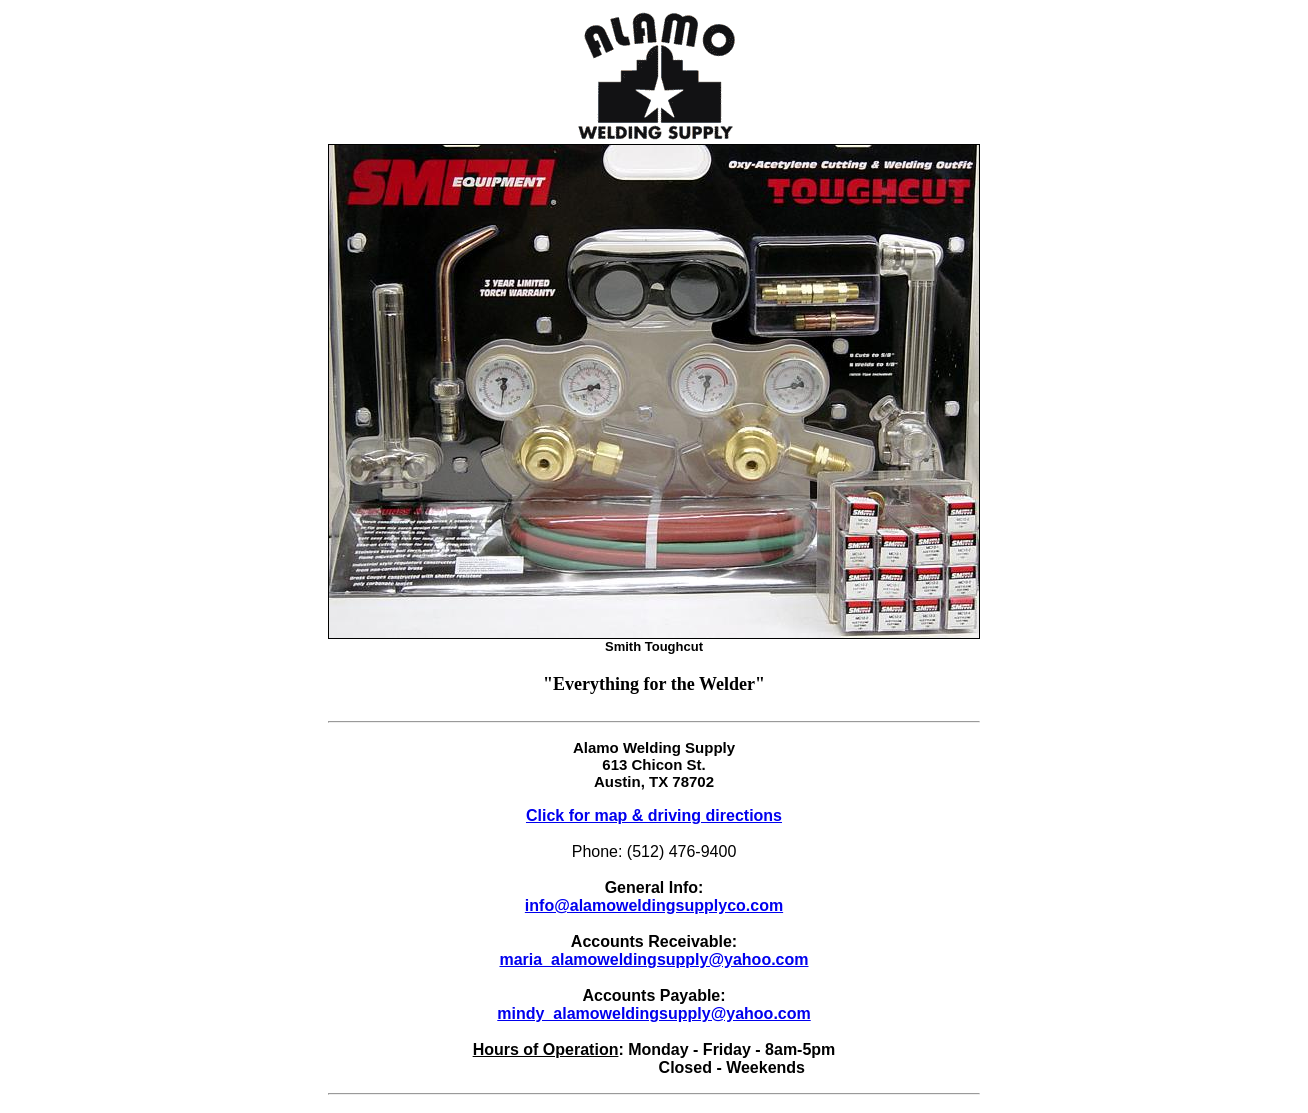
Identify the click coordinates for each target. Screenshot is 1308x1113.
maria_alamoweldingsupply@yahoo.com (653, 959)
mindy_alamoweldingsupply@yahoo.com (653, 1013)
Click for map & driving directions (654, 815)
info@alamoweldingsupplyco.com (654, 905)
